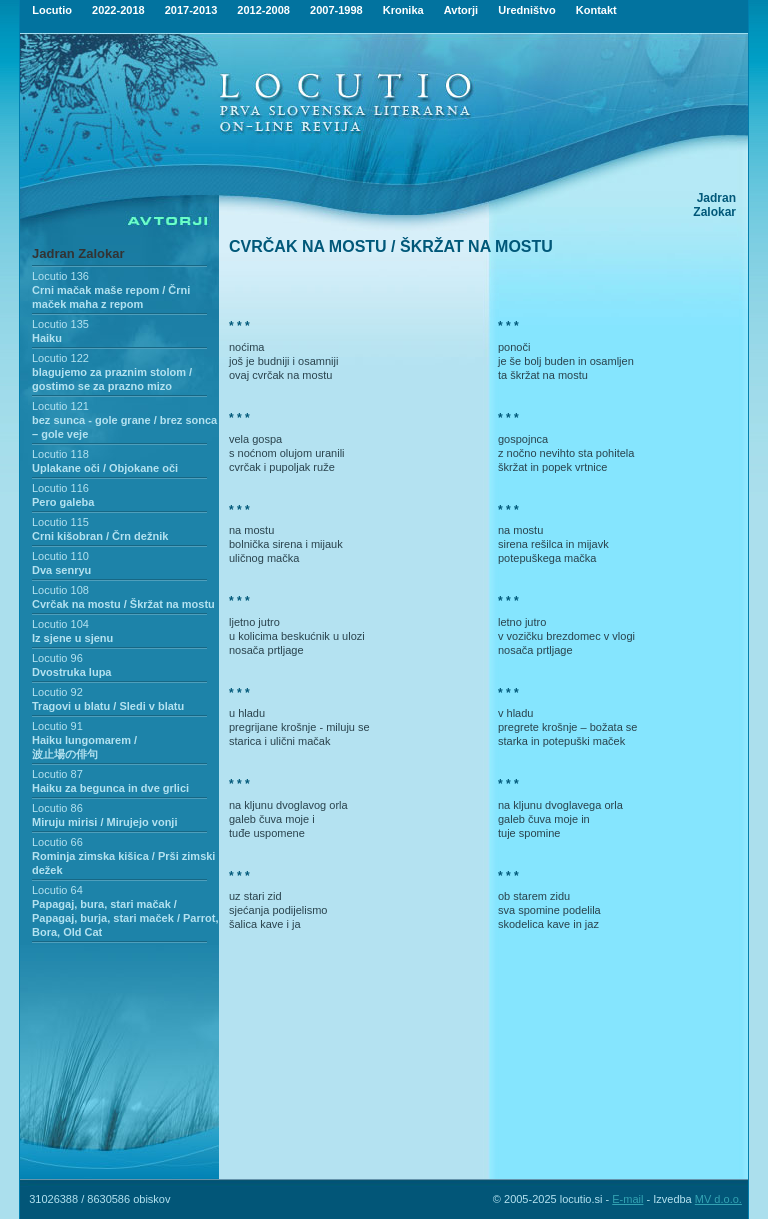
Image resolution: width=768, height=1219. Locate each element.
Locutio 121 (60, 406)
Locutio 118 (60, 454)
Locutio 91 (57, 726)
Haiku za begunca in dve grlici (110, 788)
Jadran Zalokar (78, 253)
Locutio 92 (57, 692)
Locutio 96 (57, 658)
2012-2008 (263, 10)
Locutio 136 (60, 276)
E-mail (627, 1199)
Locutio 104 (60, 624)
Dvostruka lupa (71, 672)
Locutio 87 (57, 774)
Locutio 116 (60, 488)
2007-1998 (336, 10)
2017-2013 (191, 10)
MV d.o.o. (718, 1199)
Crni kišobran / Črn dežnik (100, 536)
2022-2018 (118, 10)
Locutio (52, 10)
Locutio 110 (60, 556)
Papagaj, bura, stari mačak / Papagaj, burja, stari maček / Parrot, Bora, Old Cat (125, 918)
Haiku (47, 338)
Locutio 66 (57, 842)
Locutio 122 (60, 358)
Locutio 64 (57, 890)
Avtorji (461, 10)
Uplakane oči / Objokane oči (105, 468)
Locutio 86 (57, 808)
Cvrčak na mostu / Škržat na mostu (123, 604)
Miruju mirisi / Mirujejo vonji (104, 822)
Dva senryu (61, 570)
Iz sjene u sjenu (72, 638)
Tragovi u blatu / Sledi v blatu (108, 706)
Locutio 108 (60, 590)
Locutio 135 (60, 324)
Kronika (403, 10)
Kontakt (596, 10)
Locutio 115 (60, 522)
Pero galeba (63, 502)
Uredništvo (526, 10)
